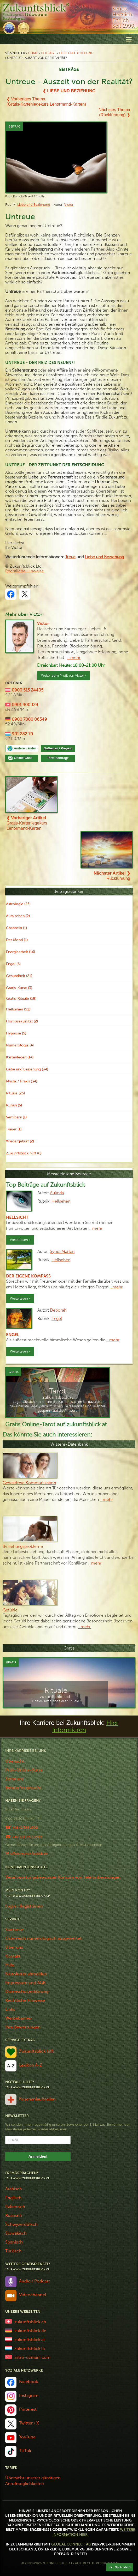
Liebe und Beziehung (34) (27, 1069)
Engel (56, 1318)
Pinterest (28, 2409)
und (104, 557)
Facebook (28, 2381)
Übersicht (14, 1761)
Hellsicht (17, 1217)
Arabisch (13, 2189)
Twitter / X (29, 2423)
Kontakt (12, 1956)
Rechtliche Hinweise (25, 2000)
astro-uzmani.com (32, 2357)
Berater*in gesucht (23, 1787)
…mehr (95, 1228)
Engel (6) (13, 964)
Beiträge (48, 53)
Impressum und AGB (25, 1982)
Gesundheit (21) (19, 976)
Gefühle (10, 1610)
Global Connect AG (71, 2544)
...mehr (73, 657)
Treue (70, 557)
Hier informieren (85, 1726)
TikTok (25, 2450)
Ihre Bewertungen (23, 2027)
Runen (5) (14, 1105)
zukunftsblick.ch (30, 2322)
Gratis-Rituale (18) (21, 999)
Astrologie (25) (18, 904)
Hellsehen (60, 1201)
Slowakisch (16, 2233)
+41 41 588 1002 (25, 1827)
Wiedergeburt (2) (20, 1141)
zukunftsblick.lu (29, 2348)
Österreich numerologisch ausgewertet (43, 1938)
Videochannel (32, 2295)
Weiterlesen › (20, 1240)
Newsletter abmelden (26, 1974)
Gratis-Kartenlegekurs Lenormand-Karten (27, 823)
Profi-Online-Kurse (24, 1770)
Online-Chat (24, 758)
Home (33, 53)
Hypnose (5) (16, 1033)
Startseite (14, 1929)
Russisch (13, 2215)
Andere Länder (25, 748)
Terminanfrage (58, 758)
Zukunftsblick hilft (36, 2051)
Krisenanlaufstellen (37, 2099)
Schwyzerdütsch (21, 2224)
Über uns (14, 1947)
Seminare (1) (16, 1117)
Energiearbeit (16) (20, 952)
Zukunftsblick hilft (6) (23, 1153)
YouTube (27, 2437)
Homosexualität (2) (22, 1021)
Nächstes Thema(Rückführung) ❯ (114, 112)
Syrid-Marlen (62, 1251)
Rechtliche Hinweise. (25, 571)
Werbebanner (18, 2018)
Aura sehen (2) (18, 916)
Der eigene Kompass (28, 1276)
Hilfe (9, 1965)
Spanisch (14, 2242)
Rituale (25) (15, 1093)
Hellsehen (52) (18, 1009)
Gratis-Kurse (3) (19, 988)
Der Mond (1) (17, 940)
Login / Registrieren (24, 1906)
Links (10, 2009)
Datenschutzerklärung (26, 1991)
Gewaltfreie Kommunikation (29, 1483)
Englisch (13, 2198)
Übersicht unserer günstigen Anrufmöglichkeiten (33, 2481)
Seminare (14, 1779)
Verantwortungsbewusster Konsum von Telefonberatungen (62, 1877)
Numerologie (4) (20, 1045)
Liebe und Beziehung (76, 53)
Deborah (58, 1310)
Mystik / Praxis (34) (21, 1081)
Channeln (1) (16, 928)
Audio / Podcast (34, 2281)
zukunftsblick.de (30, 2331)
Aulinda (57, 1193)
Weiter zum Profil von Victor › (63, 675)
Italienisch (15, 2206)
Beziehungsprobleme (23, 1546)
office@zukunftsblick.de (29, 1854)
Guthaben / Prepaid (58, 748)
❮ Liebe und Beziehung (69, 91)
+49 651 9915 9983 (27, 1837)
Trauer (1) (13, 1129)
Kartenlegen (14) (19, 1057)
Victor (68, 205)
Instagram (28, 2395)
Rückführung (112, 876)
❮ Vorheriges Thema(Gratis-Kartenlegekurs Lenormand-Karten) (46, 101)
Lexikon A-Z (30, 2065)
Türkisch (13, 2251)
